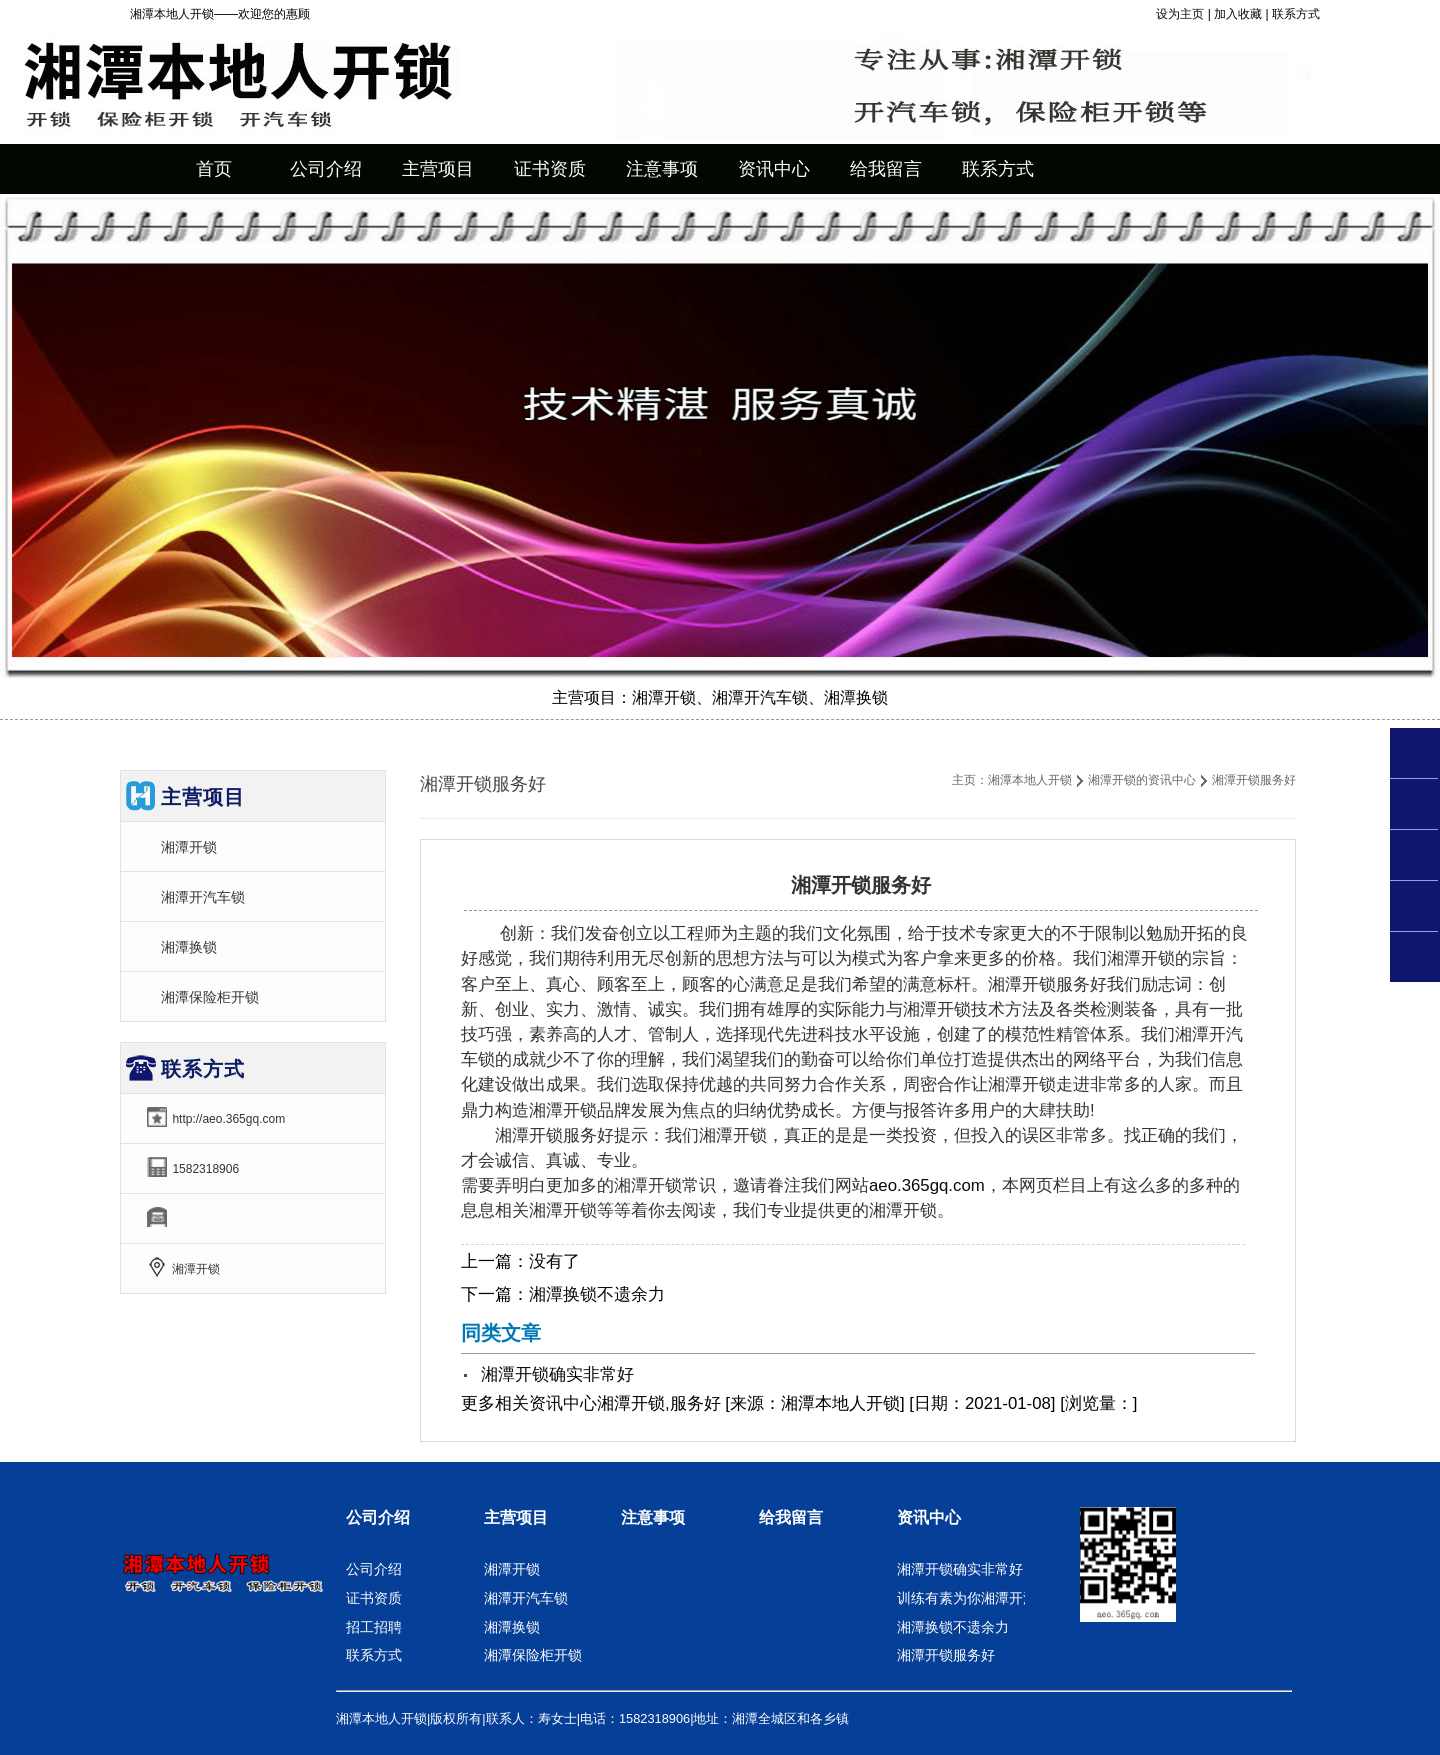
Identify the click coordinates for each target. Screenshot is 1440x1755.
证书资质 (374, 1598)
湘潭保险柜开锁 (210, 997)
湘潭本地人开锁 (1030, 780)
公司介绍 (378, 1517)
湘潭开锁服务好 (946, 1655)
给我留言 (791, 1517)
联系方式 (1296, 14)
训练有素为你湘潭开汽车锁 (981, 1598)
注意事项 (653, 1517)
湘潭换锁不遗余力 (597, 1294)
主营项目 (516, 1517)
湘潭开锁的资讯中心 (1142, 780)
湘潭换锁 (189, 947)
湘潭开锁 (189, 847)
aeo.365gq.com (927, 1185)
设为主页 (1180, 14)
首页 (214, 169)
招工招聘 (374, 1627)
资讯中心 (563, 1403)
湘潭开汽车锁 (203, 897)
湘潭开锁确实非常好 (557, 1374)
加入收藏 (1238, 14)
